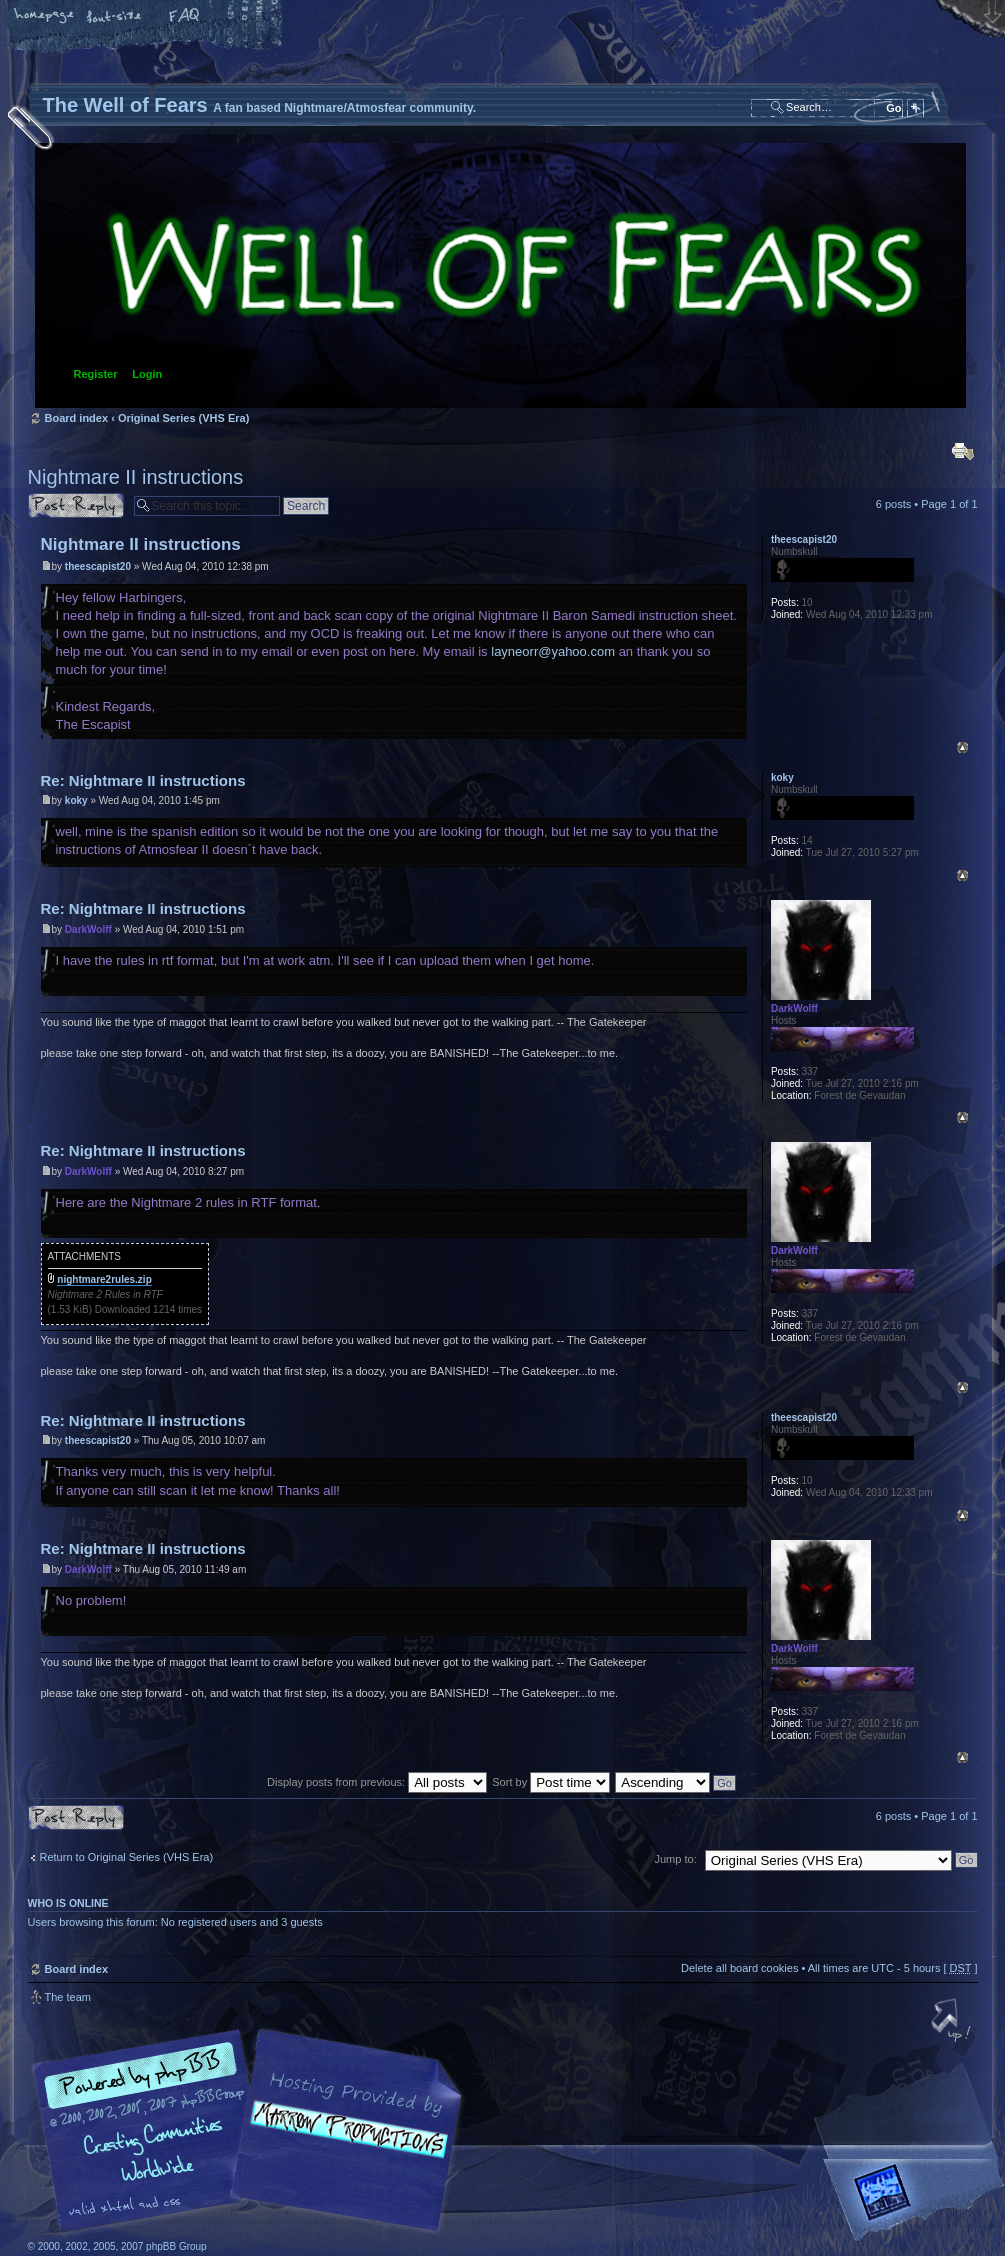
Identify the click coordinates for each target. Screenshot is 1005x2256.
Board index (500, 275)
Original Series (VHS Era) (183, 418)
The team (68, 1997)
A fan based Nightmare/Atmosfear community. (343, 2144)
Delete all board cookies (739, 1968)
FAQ (185, 17)
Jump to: (676, 1859)
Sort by (551, 1782)
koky (76, 800)
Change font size (115, 17)
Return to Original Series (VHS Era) (127, 1857)
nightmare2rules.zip (104, 1279)
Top (962, 747)
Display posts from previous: (377, 1782)
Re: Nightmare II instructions (143, 780)
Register (96, 374)
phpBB (253, 2131)
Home (45, 17)
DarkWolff (88, 929)
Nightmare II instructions (136, 477)
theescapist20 (98, 566)
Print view (963, 451)
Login (147, 374)
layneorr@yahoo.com (553, 651)
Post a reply (76, 505)
